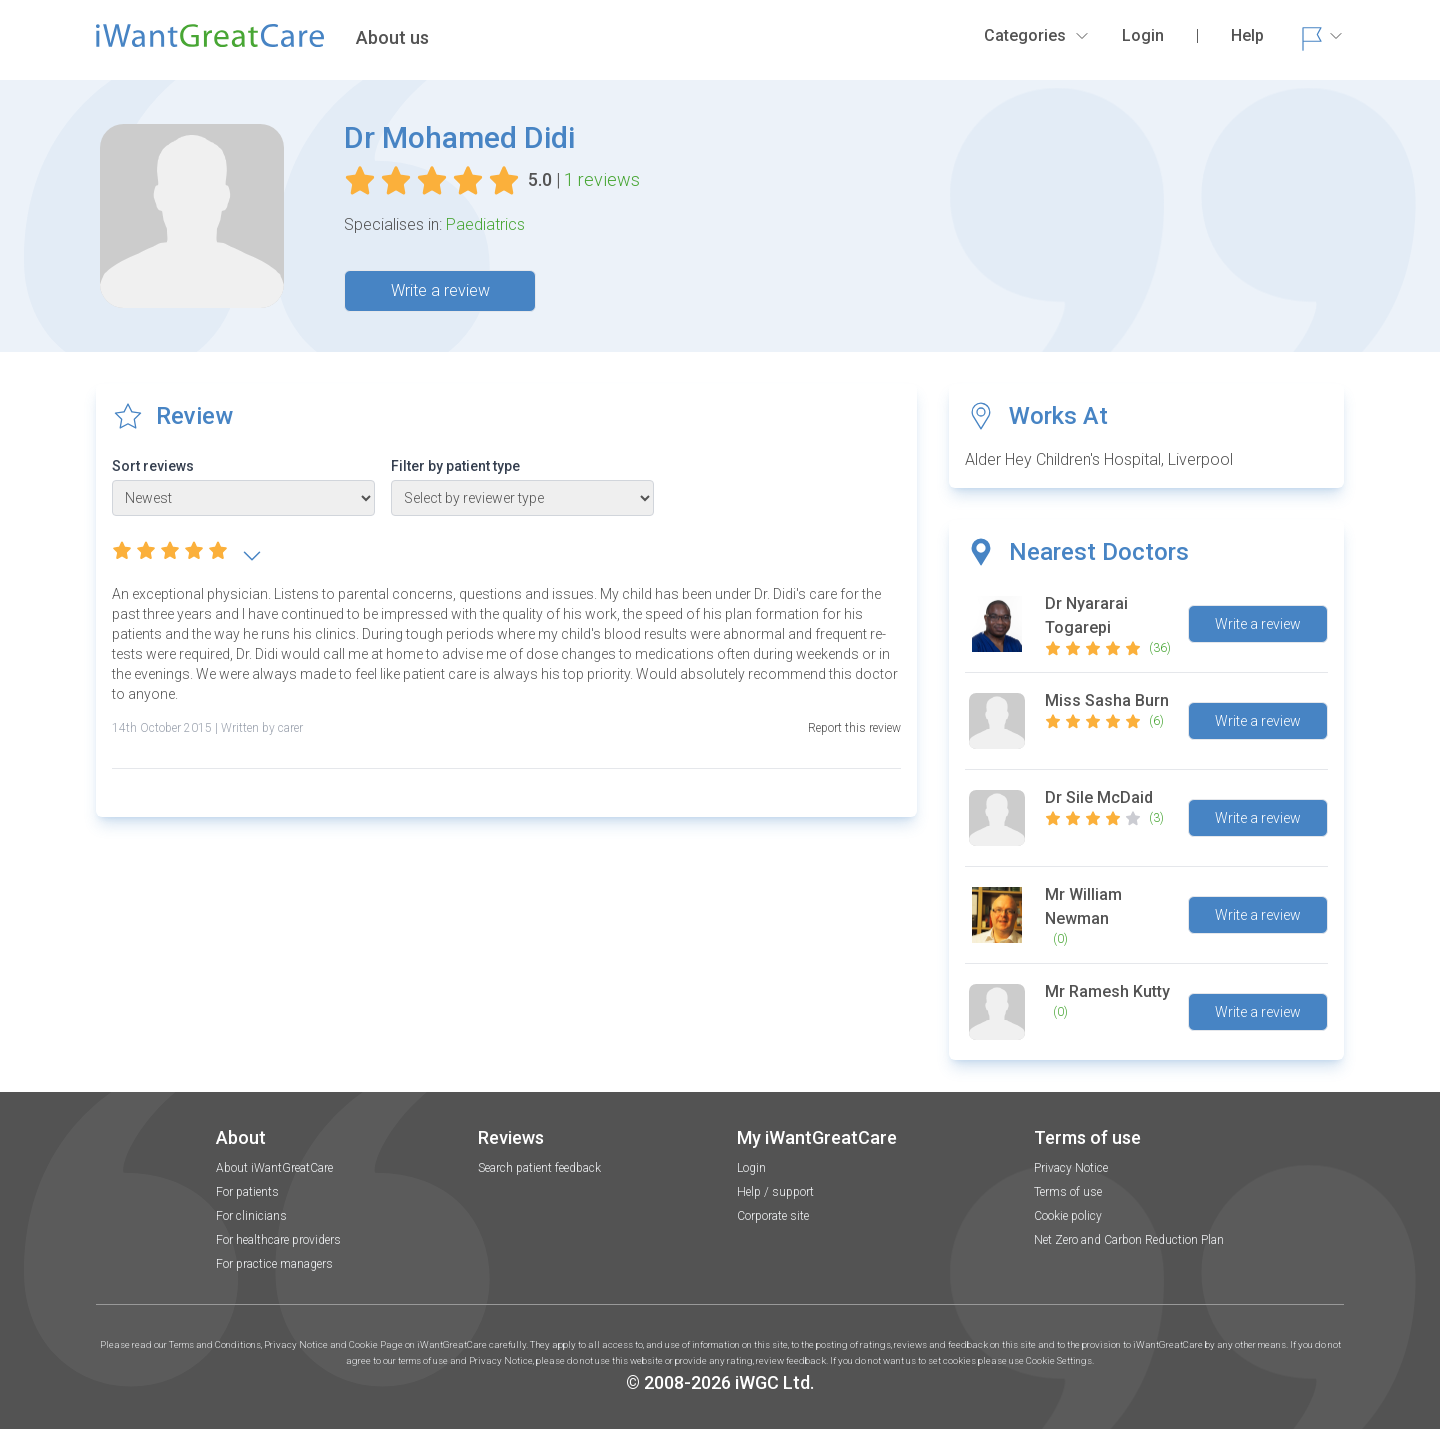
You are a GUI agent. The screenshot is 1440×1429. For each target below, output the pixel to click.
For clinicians (251, 1216)
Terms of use (1068, 1192)
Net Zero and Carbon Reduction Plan (1129, 1240)
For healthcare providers (278, 1240)
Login (751, 1168)
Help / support (775, 1192)
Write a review (440, 290)
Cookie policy (1068, 1216)
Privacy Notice (1071, 1168)
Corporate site (773, 1216)
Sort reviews (153, 466)
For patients (247, 1192)
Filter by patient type (455, 466)
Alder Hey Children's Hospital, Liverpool (1099, 459)
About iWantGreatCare (274, 1168)
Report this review (854, 728)
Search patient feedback (539, 1168)
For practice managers (274, 1264)
